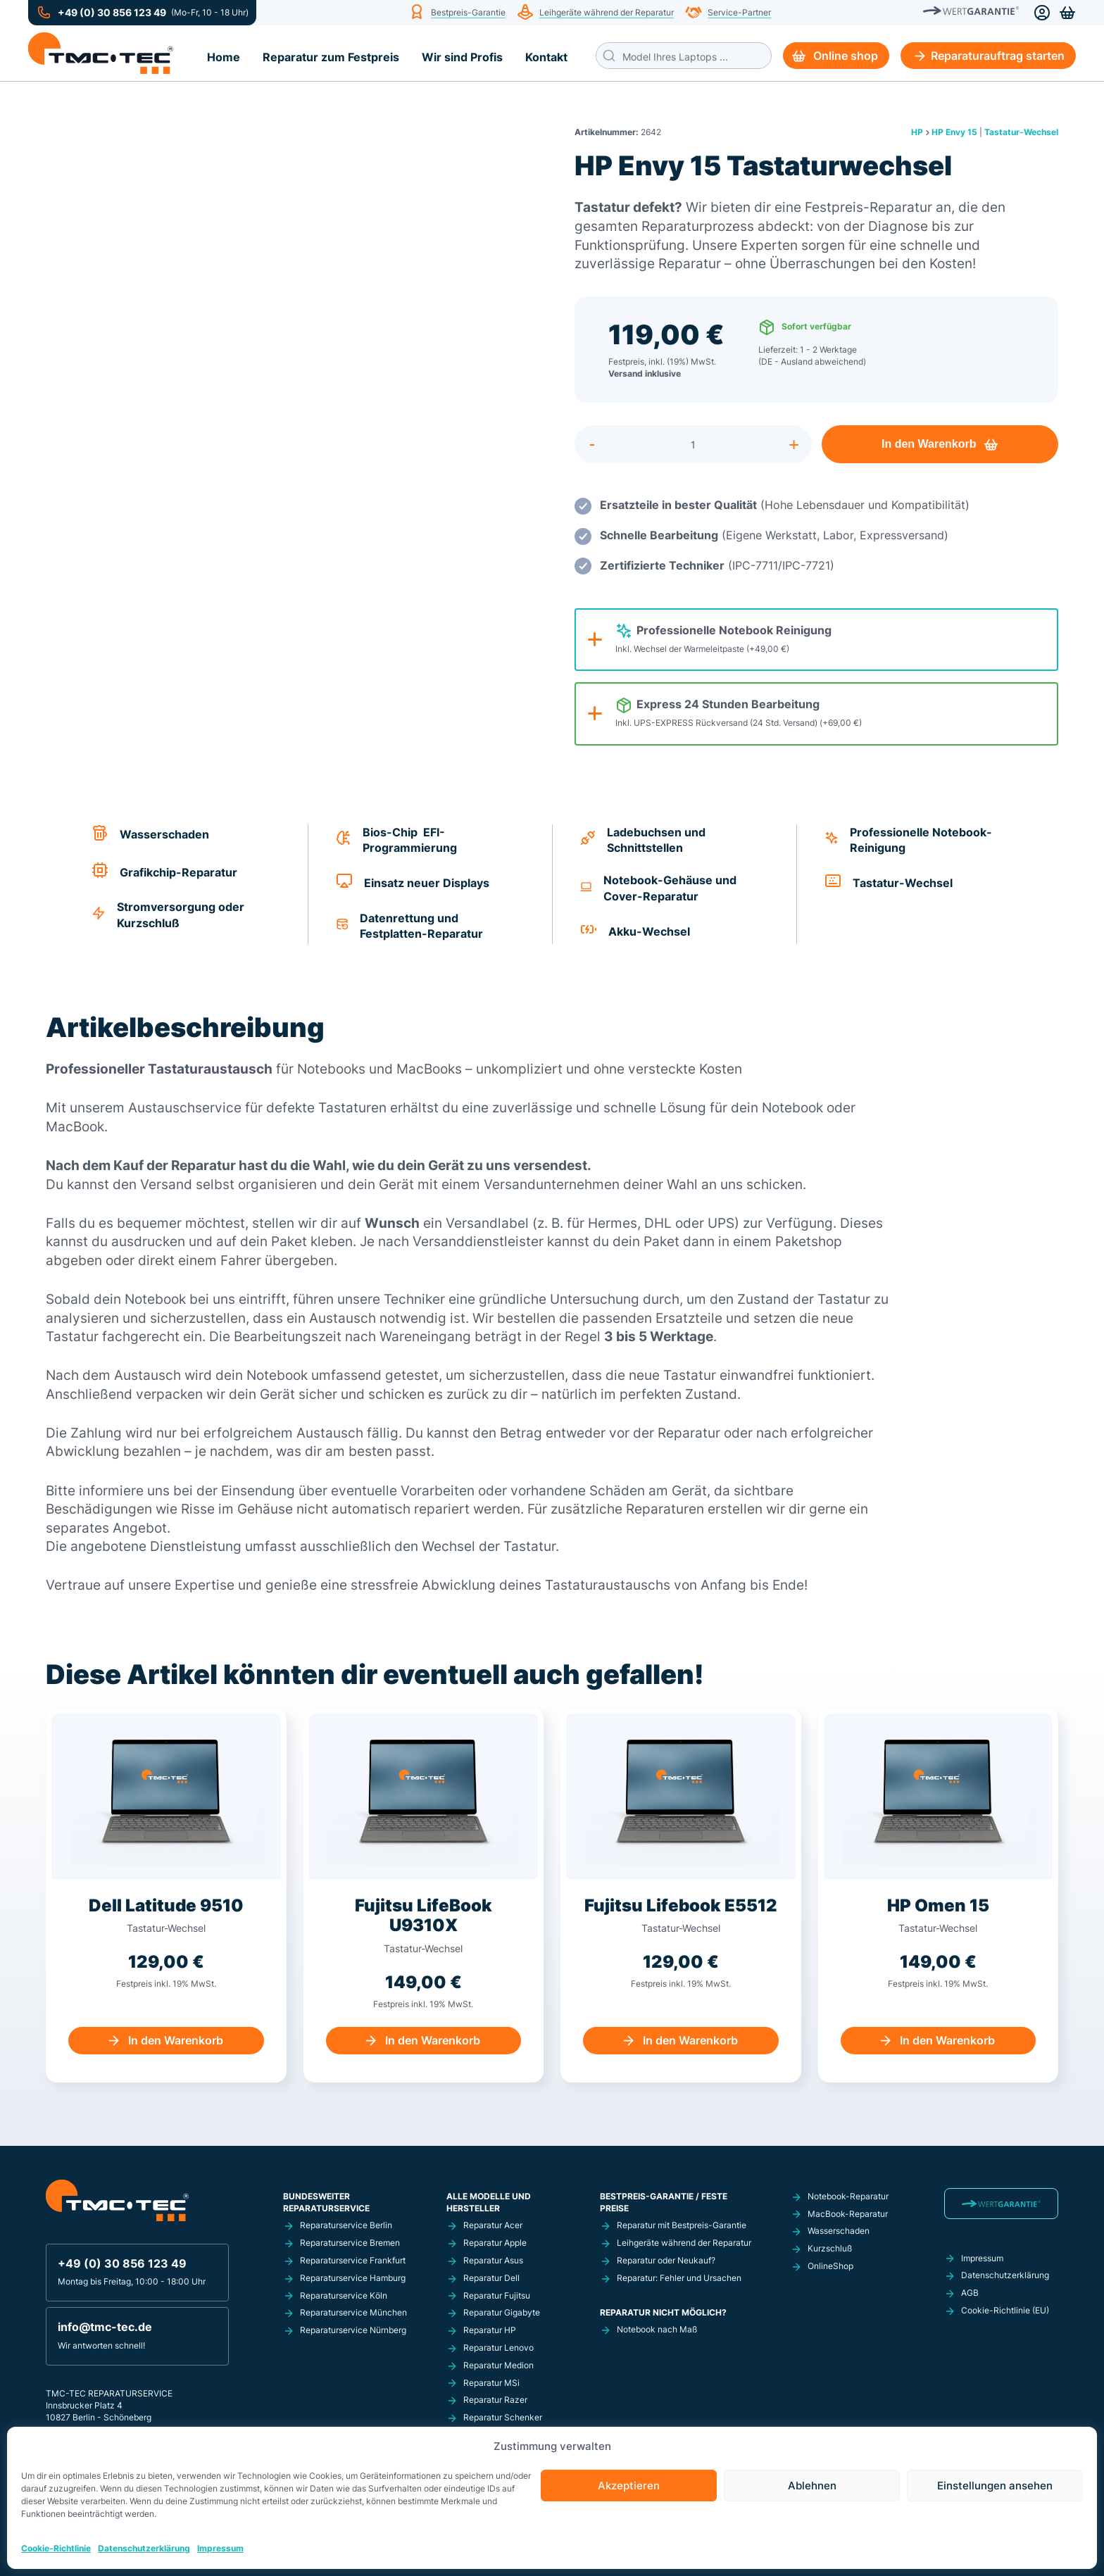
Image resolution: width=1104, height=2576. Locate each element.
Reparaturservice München (353, 2312)
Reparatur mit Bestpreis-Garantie (681, 2225)
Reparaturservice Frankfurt (353, 2260)
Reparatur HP (489, 2330)
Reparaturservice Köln (343, 2295)
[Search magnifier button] (609, 55)
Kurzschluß (830, 2248)
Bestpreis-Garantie (468, 13)
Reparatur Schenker (502, 2417)
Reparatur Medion (498, 2365)
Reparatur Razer (495, 2399)
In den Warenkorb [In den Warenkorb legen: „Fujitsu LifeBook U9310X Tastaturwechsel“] (432, 2040)
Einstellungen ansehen (995, 2485)
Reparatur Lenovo (498, 2347)
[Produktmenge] (693, 444)
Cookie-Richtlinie (56, 2548)
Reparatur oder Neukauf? (666, 2260)
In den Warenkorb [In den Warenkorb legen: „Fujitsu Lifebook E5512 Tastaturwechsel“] (690, 2040)
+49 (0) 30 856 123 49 (112, 13)
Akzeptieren (629, 2485)
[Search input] (693, 55)
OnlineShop (830, 2266)
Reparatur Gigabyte (501, 2312)
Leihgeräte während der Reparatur (606, 13)
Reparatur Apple (495, 2242)
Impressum (220, 2548)
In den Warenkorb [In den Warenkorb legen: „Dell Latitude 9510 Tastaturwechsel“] (175, 2040)
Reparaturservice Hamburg (353, 2278)
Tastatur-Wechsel (1021, 132)
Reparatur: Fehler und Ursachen (679, 2278)
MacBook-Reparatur (848, 2214)
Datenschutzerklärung (144, 2548)
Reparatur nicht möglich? (663, 2312)
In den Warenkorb (929, 444)
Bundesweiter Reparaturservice (326, 2202)
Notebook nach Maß (657, 2329)
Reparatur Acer (492, 2225)
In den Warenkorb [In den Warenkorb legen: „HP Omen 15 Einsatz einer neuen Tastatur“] (947, 2040)
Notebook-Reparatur (848, 2196)
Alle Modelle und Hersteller (488, 2202)
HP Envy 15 (954, 132)
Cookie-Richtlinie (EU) (1005, 2310)
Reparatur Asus (493, 2260)
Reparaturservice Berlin (346, 2225)
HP (917, 132)
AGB (970, 2292)
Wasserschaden (839, 2230)
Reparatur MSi (491, 2382)
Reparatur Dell (491, 2278)
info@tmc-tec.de (105, 2327)
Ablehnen (812, 2485)
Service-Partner (739, 13)
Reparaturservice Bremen (350, 2242)
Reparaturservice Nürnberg (353, 2330)
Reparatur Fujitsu (496, 2295)
